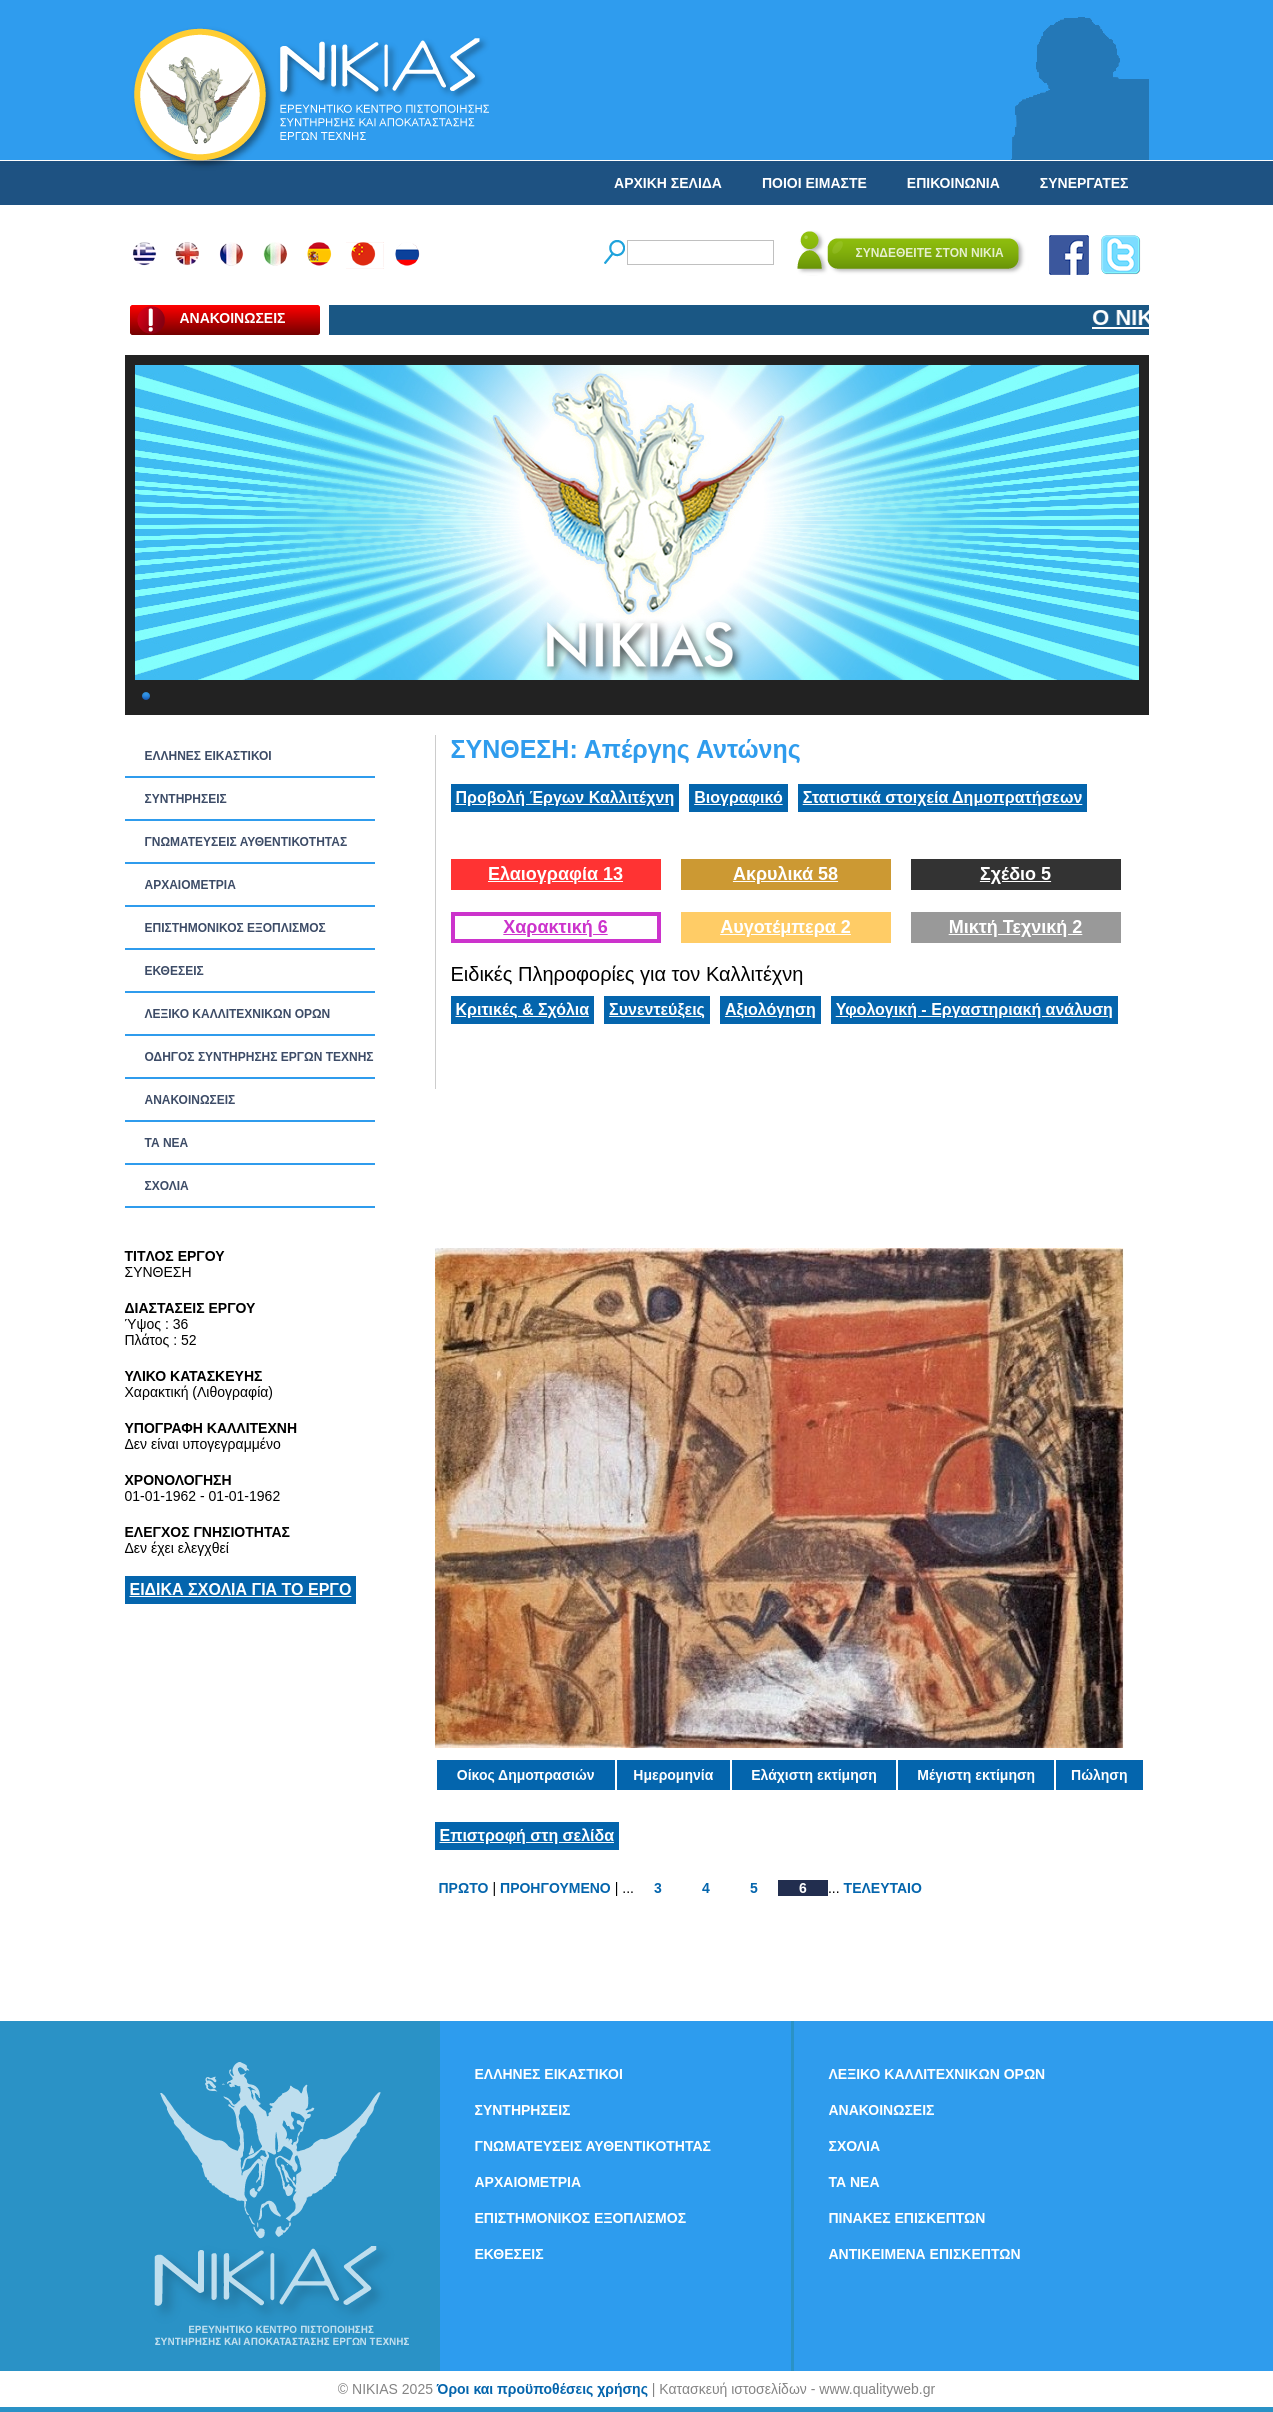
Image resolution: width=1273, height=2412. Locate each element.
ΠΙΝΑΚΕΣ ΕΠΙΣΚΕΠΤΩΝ (907, 2218)
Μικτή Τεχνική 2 (1016, 927)
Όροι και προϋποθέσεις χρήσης (542, 2389)
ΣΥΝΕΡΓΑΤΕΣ (1084, 183)
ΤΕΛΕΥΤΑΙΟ (883, 1888)
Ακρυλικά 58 (785, 874)
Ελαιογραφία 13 (555, 874)
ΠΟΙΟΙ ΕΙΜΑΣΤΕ (814, 183)
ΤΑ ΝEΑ (167, 1143)
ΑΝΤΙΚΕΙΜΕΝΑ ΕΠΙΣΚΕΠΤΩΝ (925, 2254)
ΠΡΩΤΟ (464, 1888)
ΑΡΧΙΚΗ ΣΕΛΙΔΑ (668, 183)
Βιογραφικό (738, 797)
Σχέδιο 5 (1015, 874)
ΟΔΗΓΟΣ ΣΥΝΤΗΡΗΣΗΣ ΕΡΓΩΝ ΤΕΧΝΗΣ (259, 1057)
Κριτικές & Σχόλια (523, 1009)
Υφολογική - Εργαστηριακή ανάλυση (974, 1009)
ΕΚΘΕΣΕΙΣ (174, 971)
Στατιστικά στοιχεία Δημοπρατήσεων (943, 797)
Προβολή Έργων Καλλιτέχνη (565, 797)
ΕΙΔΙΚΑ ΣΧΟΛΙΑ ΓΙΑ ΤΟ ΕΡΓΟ (241, 1589)
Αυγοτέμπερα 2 (785, 927)
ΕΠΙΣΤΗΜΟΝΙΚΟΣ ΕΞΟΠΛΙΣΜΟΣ (235, 928)
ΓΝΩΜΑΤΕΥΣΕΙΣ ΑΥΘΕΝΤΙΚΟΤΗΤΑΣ (246, 842)
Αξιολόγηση (770, 1009)
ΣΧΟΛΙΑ (167, 1186)
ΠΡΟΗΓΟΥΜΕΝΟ (555, 1888)
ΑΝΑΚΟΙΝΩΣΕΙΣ (190, 1100)
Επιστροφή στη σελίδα (527, 1835)
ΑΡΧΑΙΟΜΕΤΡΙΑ (190, 885)
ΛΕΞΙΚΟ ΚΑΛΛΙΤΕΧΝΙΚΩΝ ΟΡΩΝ (238, 1014)
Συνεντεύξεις (657, 1009)
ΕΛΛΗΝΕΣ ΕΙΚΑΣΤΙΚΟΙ (208, 756)
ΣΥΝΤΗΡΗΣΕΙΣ (186, 799)
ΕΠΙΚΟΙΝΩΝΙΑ (953, 183)
